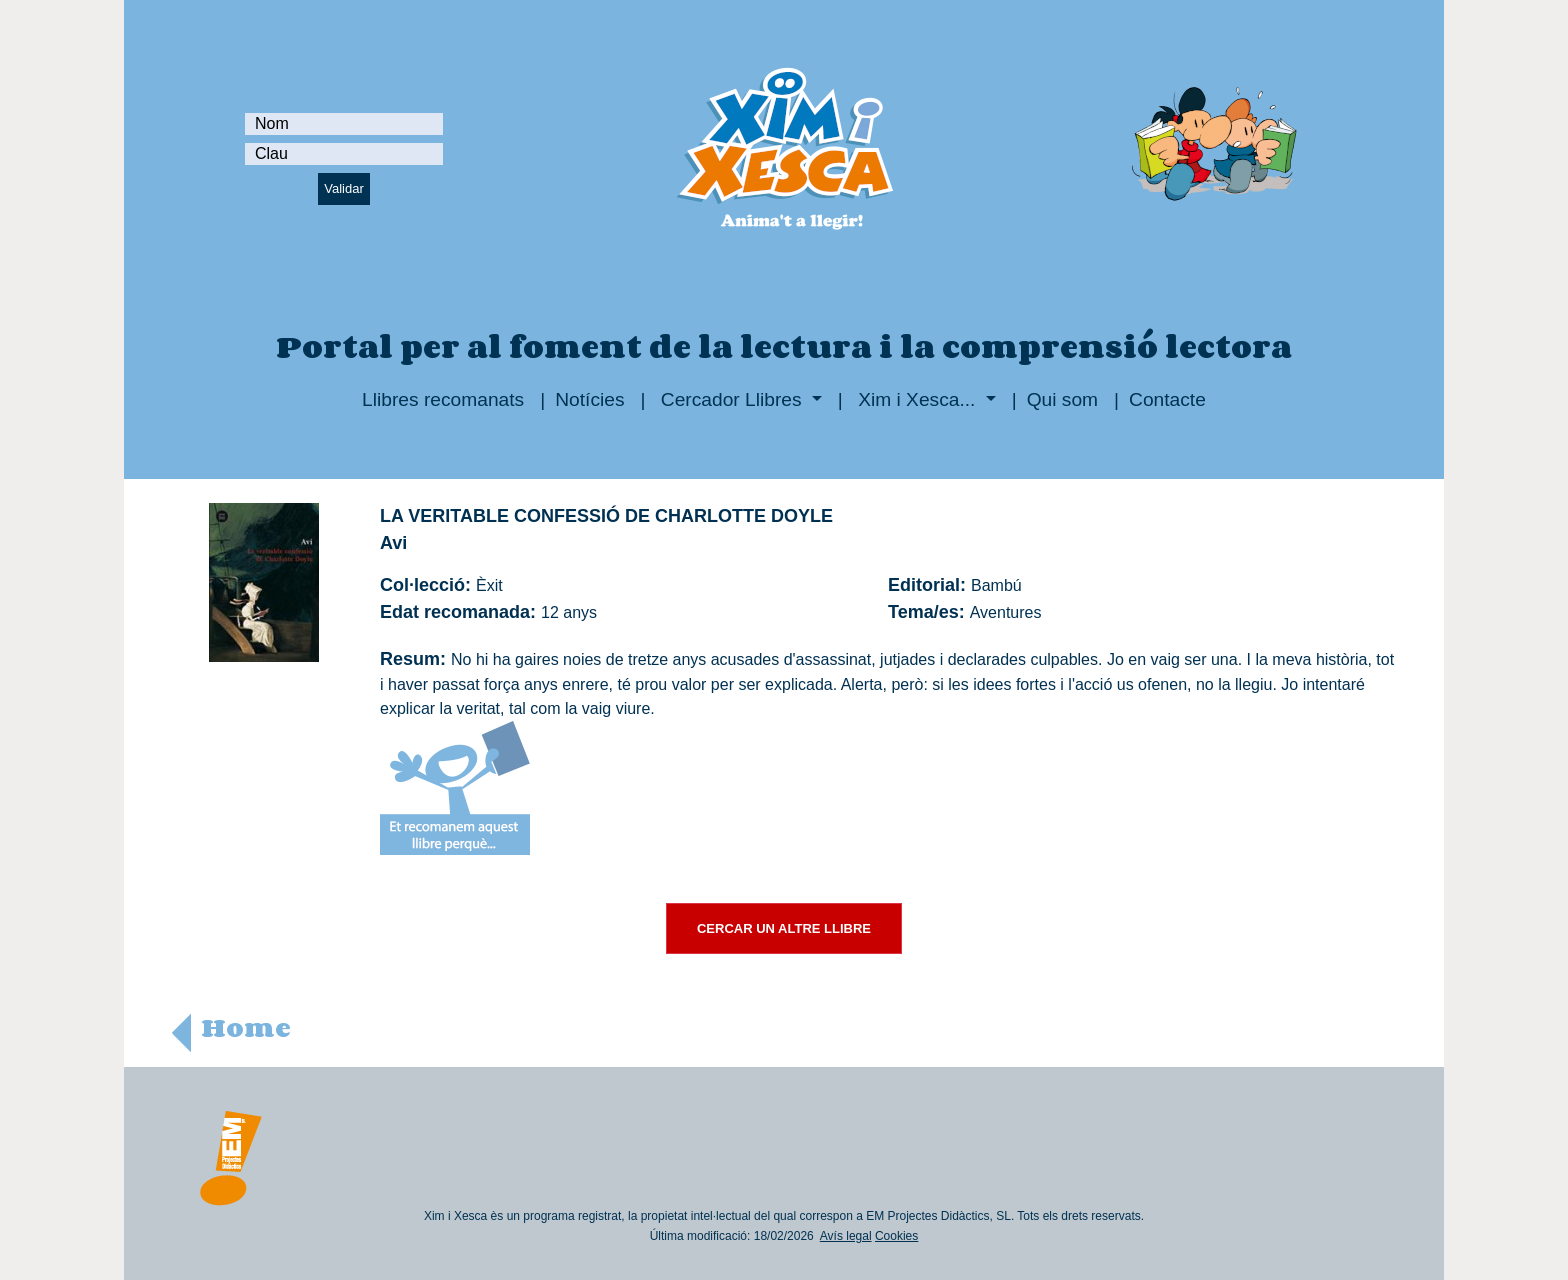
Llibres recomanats (443, 399)
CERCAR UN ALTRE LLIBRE (784, 928)
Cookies (896, 1236)
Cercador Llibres (731, 399)
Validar (344, 188)
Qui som (1062, 399)
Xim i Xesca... (917, 399)
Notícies (589, 399)
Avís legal (846, 1236)
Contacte (1167, 399)
